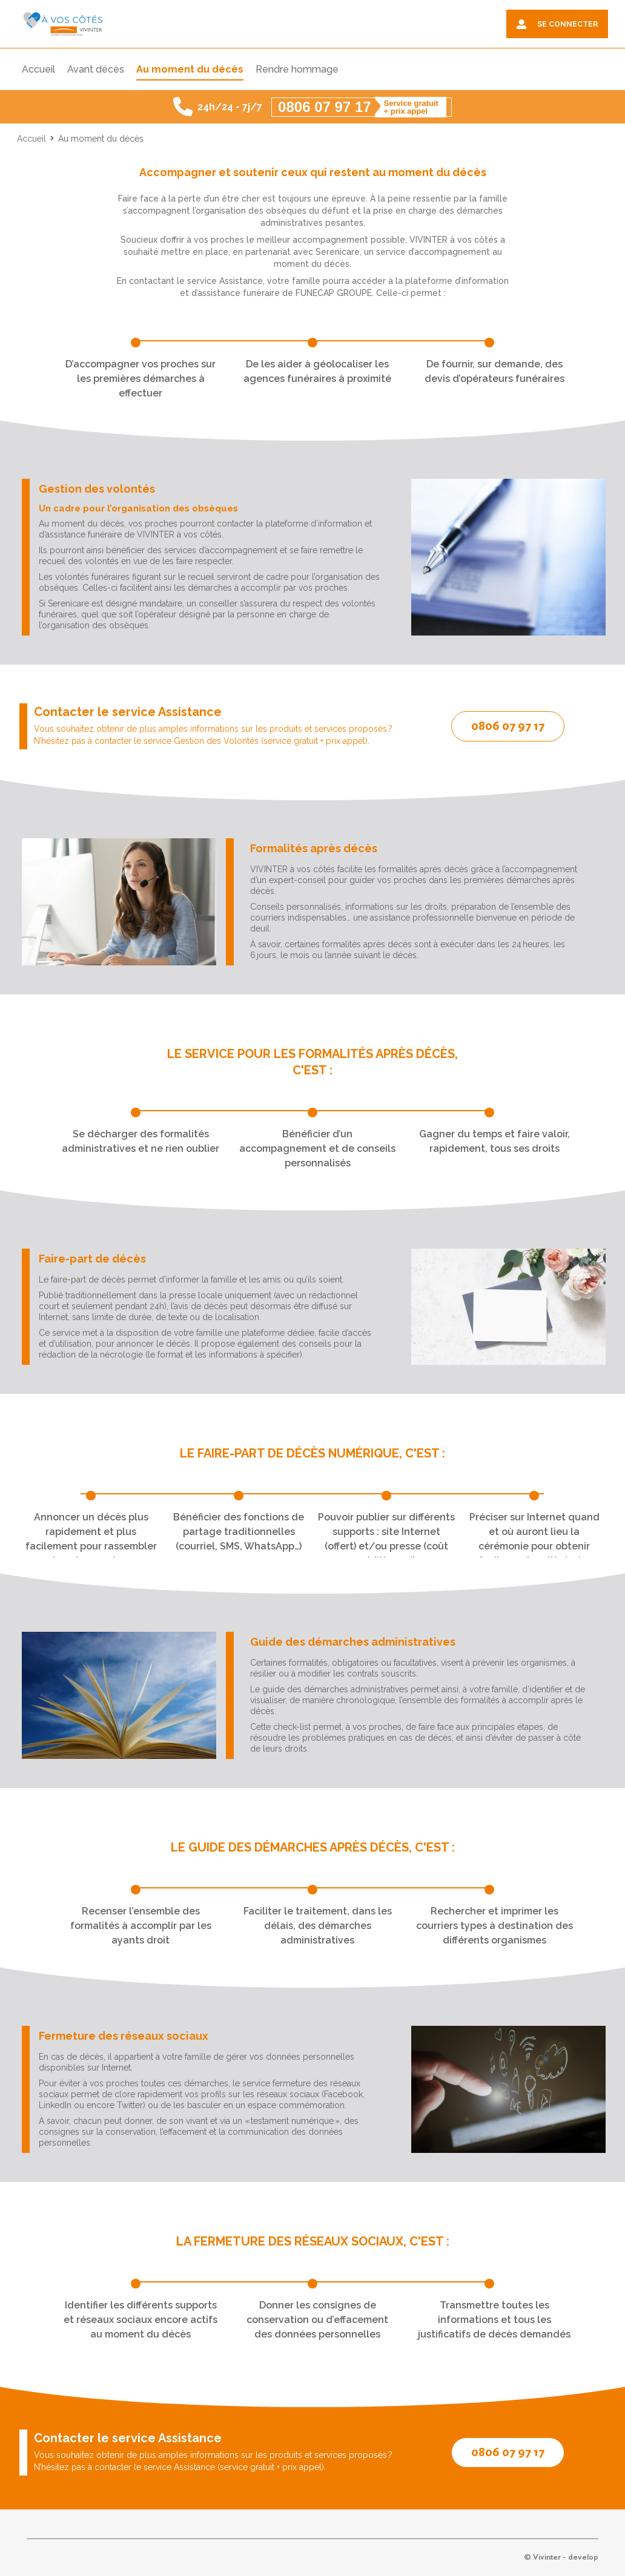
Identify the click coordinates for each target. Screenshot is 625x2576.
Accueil (31, 138)
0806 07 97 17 (507, 726)
